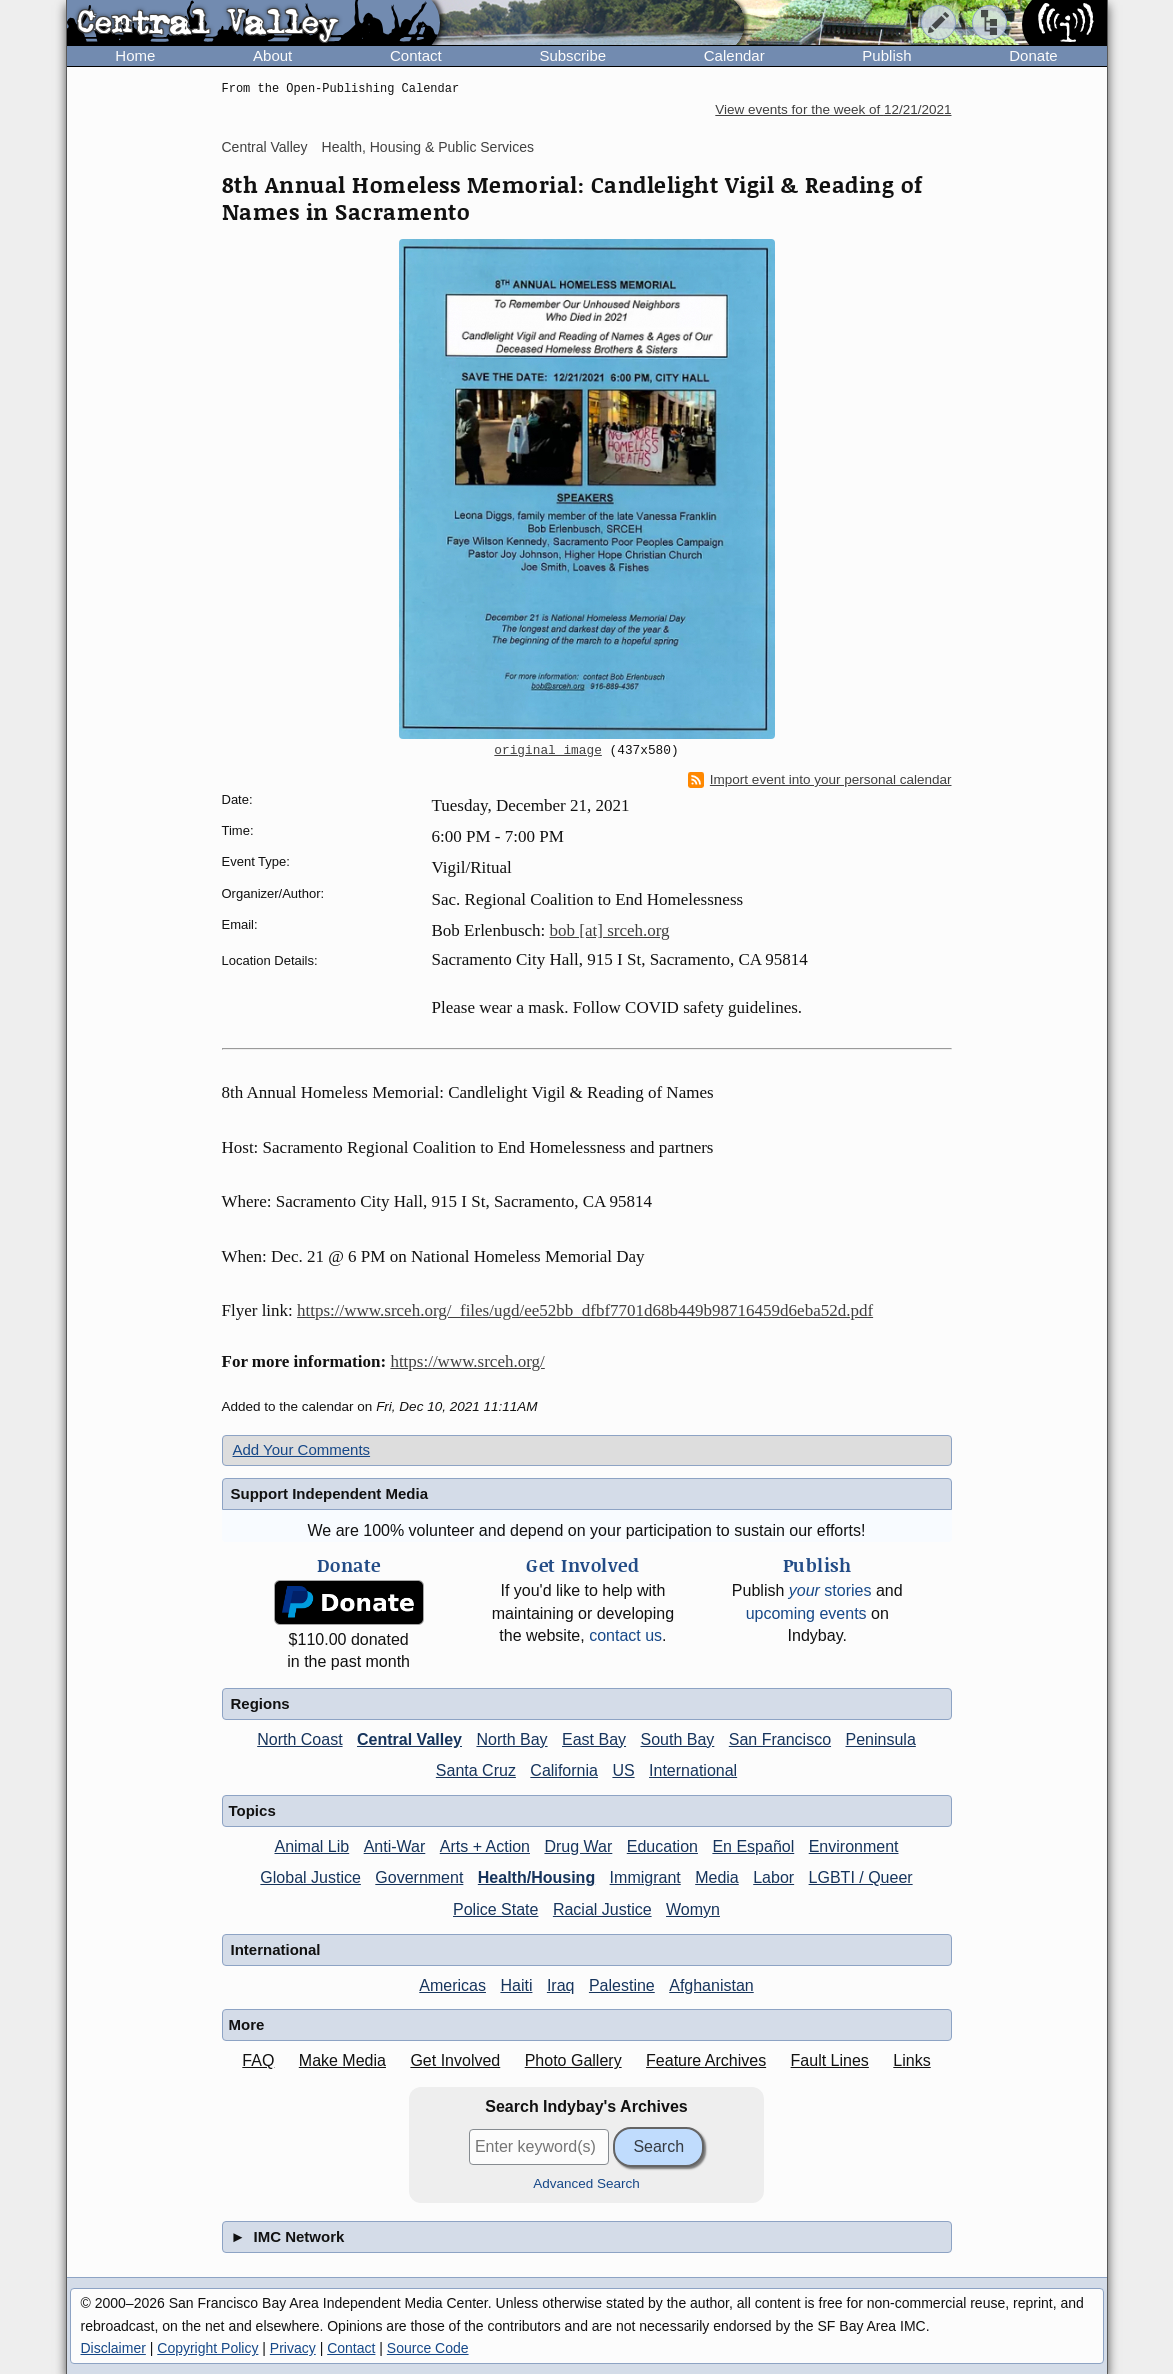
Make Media (342, 2060)
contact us (625, 1635)
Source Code (428, 2348)
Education (662, 1846)
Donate (1033, 55)
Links (911, 2060)
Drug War (578, 1846)
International (693, 1770)
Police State (495, 1909)
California (564, 1770)
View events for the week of (833, 109)
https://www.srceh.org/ (467, 1361)
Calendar (734, 55)
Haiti (516, 1985)
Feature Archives (706, 2060)
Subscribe (572, 55)
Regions (260, 1703)
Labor (773, 1877)
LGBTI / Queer (861, 1877)
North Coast (299, 1739)
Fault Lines (830, 2060)
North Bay (511, 1739)
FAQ (258, 2060)
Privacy (293, 2348)
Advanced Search (586, 2183)
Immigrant (645, 1877)
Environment (854, 1846)
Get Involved (455, 2060)
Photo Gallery (573, 2060)
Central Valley (265, 147)
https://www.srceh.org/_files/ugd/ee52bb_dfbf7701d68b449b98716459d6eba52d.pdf (585, 1310)
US (623, 1770)
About (272, 55)
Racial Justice (602, 1909)
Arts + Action (485, 1846)
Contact (416, 55)
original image (548, 751)
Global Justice (310, 1877)
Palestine (622, 1985)
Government (419, 1877)
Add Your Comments (302, 1449)
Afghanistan (711, 1985)
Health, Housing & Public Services (428, 147)
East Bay (594, 1739)
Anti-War (395, 1846)
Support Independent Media (330, 1493)
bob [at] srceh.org (610, 930)
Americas (452, 1985)
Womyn (693, 1909)
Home (135, 55)
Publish (886, 55)
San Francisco (780, 1739)
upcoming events (806, 1613)
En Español (753, 1846)
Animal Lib (311, 1846)
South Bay (678, 1739)
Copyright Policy (207, 2348)
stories (830, 1590)
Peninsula (881, 1739)
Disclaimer (113, 2348)
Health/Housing (536, 1877)
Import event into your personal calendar (820, 780)
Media (717, 1877)
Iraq (561, 1985)
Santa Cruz (476, 1770)
